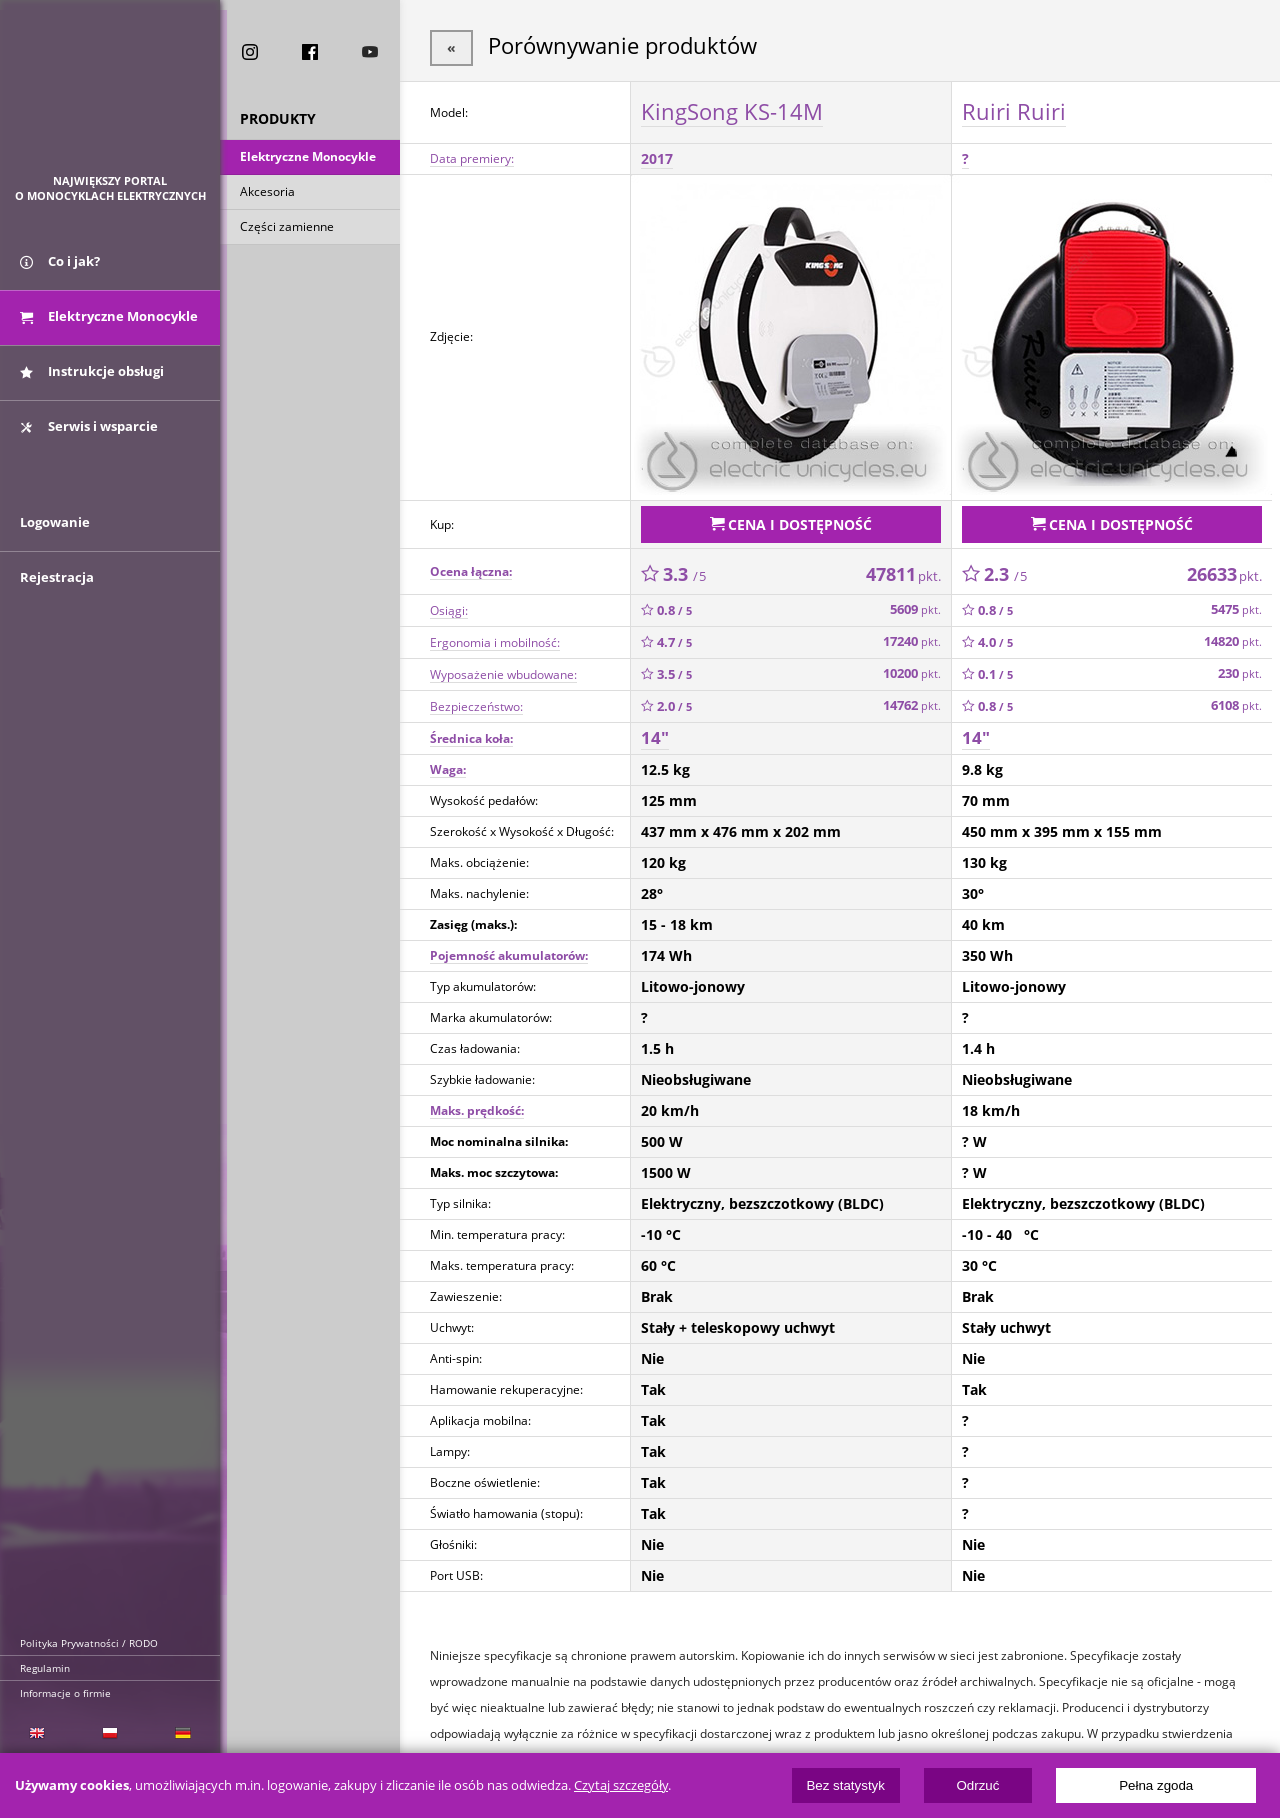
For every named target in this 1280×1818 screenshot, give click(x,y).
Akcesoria (267, 193)
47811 (903, 569)
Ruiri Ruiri (1014, 109)
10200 (912, 669)
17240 (912, 637)
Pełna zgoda (1156, 1785)
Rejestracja (57, 592)
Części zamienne (287, 228)
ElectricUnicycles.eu (110, 96)
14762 (912, 701)
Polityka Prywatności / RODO (89, 1643)
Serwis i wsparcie (89, 433)
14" (655, 733)
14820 (1233, 637)
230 (1240, 669)
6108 (1236, 701)
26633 (1224, 569)
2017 (657, 156)
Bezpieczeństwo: (476, 701)
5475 (1236, 605)
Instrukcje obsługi (92, 378)
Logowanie (55, 537)
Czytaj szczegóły (621, 1785)
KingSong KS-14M (732, 109)
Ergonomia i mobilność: (495, 637)
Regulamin (45, 1668)
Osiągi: (449, 605)
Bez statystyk (845, 1785)
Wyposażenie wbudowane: (503, 669)
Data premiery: (472, 156)
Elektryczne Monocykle (308, 158)
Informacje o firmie (65, 1693)
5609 (915, 605)
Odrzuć (977, 1785)
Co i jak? (60, 268)
